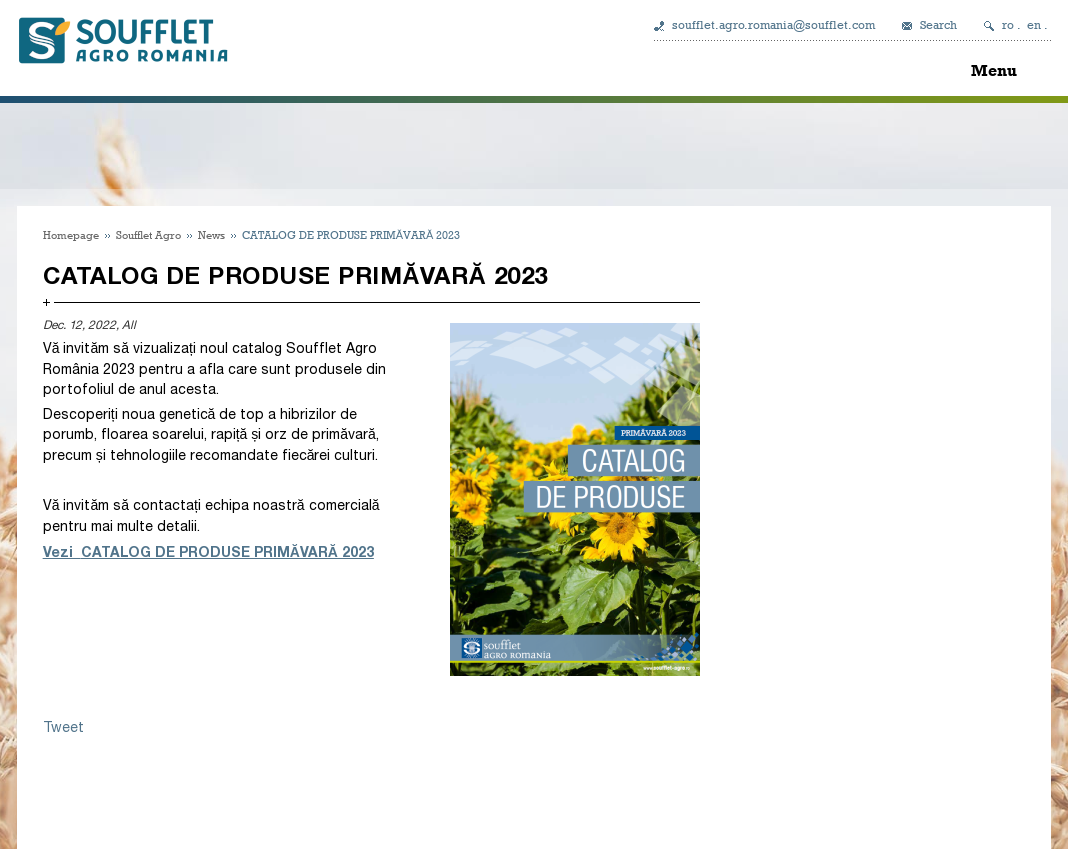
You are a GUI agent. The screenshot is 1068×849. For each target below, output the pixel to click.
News (211, 234)
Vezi (62, 552)
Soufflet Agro (148, 234)
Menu (994, 70)
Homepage (71, 234)
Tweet (63, 727)
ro (1008, 25)
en (1034, 25)
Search (938, 25)
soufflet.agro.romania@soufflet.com (773, 25)
